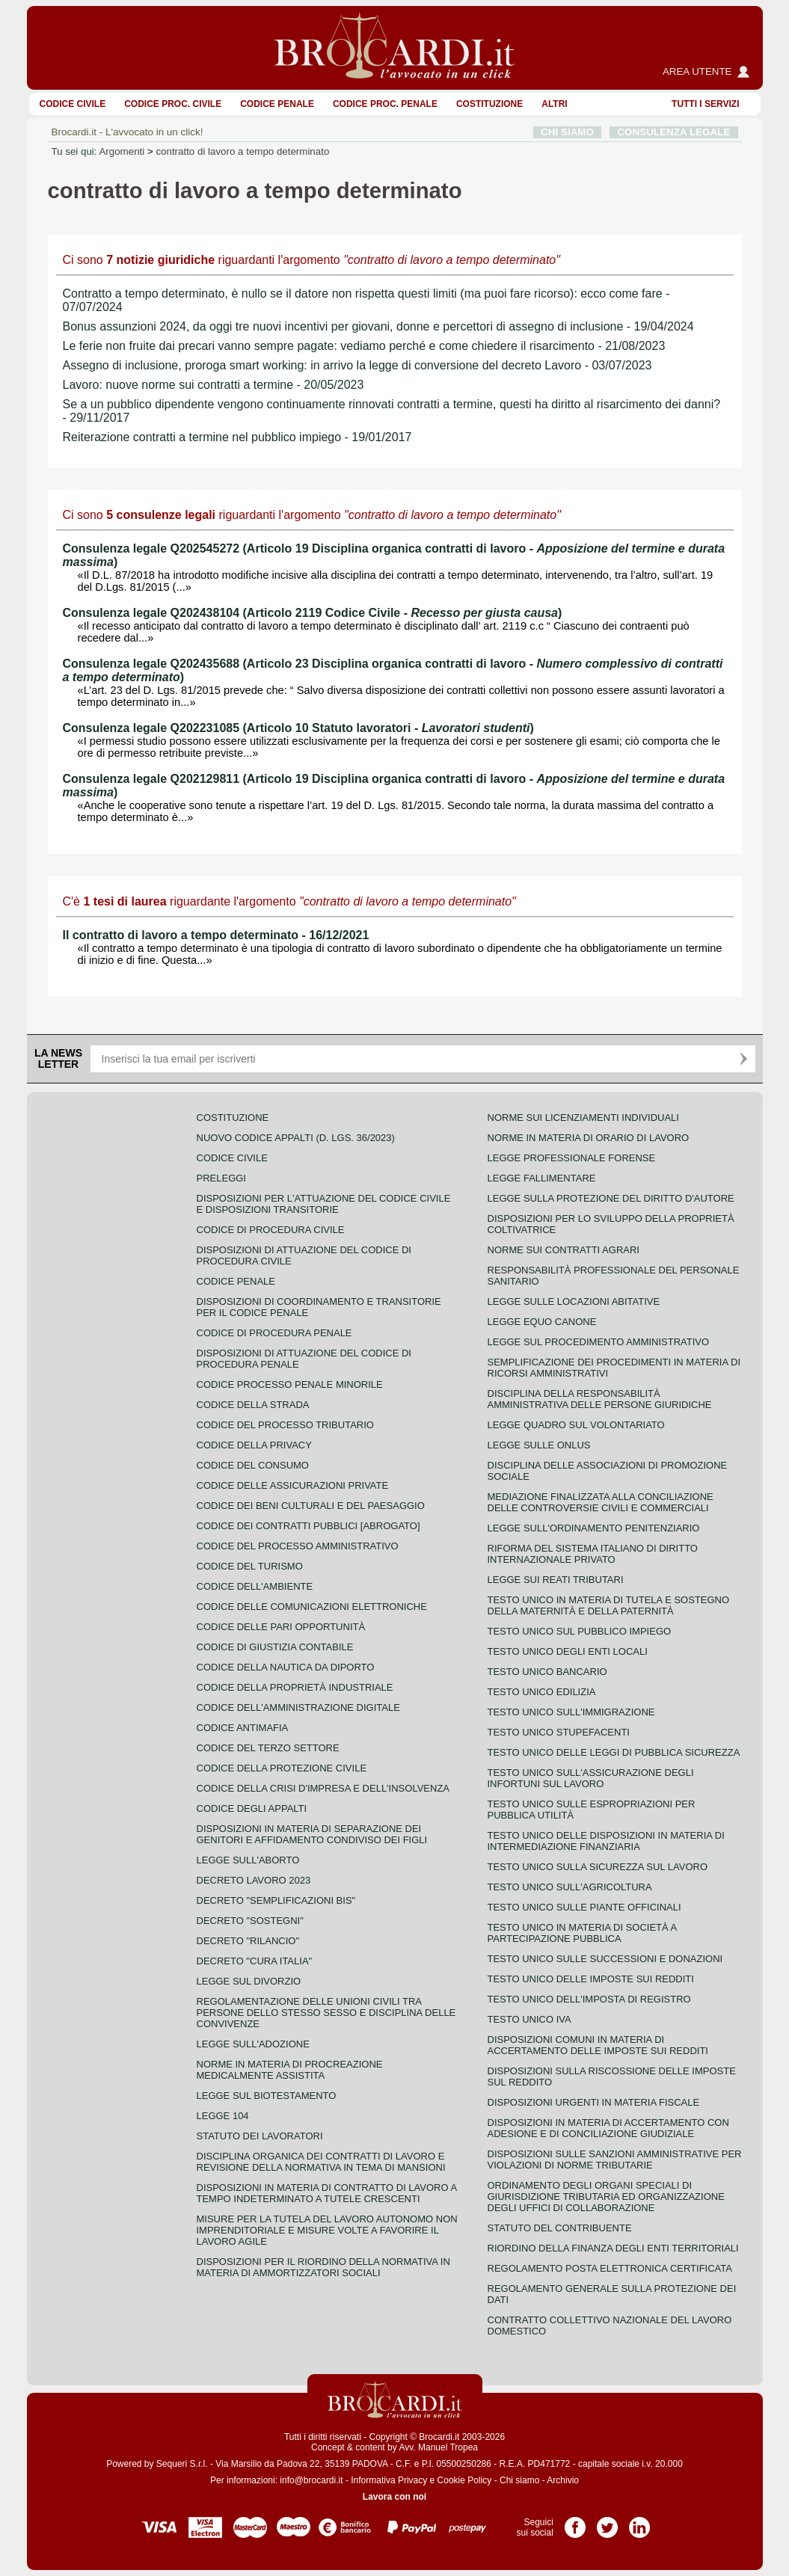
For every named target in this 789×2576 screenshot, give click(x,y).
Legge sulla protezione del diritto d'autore (611, 1198)
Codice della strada (253, 1404)
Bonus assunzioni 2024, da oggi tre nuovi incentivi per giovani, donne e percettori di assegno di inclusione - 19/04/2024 (378, 326)
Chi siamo (519, 2480)
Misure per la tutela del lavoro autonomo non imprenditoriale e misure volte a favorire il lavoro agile (327, 2230)
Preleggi (221, 1178)
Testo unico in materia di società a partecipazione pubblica (582, 1933)
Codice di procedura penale (274, 1332)
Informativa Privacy (389, 2480)
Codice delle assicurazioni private (293, 1485)
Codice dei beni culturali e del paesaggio (311, 1505)
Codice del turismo (250, 1566)
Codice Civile (73, 104)
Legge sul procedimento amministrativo (599, 1341)
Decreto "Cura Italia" (255, 1961)
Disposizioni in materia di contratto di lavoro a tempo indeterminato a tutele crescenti (327, 2193)
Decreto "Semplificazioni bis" (276, 1900)
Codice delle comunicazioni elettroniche (312, 1606)
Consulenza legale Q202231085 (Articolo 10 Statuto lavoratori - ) (298, 728)
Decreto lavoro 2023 (254, 1880)
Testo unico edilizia (542, 1691)
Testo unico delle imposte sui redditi (591, 1979)
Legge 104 (223, 2115)
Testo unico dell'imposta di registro (589, 1999)
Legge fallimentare (542, 1178)
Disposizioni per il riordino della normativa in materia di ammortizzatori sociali (323, 2267)
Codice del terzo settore (268, 1747)
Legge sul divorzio (249, 1981)
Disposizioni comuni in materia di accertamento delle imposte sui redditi (598, 2045)
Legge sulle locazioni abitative (574, 1301)
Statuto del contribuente (560, 2228)
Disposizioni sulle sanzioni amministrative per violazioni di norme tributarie (615, 2159)
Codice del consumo (253, 1465)
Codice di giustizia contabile (275, 1647)
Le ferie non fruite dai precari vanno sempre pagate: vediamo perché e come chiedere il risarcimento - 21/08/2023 (364, 345)
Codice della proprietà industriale (295, 1687)
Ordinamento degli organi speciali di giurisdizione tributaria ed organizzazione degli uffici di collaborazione (606, 2196)
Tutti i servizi (705, 104)
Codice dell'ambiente (255, 1586)
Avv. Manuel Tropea (438, 2447)
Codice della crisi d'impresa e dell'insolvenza (323, 1788)
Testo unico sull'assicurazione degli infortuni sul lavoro (591, 1778)
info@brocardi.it (311, 2480)
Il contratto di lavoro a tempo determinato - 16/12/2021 (216, 935)
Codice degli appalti (252, 1808)
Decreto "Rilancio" (248, 1940)
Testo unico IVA (529, 2019)
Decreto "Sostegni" (250, 1920)
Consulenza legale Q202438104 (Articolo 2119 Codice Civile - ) (312, 612)
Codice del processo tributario (285, 1424)
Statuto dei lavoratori (260, 2136)
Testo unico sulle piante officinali (584, 1907)
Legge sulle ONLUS (539, 1445)
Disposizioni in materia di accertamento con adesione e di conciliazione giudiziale (608, 2128)
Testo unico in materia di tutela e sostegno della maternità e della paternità (609, 1605)
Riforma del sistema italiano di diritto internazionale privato (593, 1554)
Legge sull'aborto (248, 1860)
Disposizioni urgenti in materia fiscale (594, 2102)
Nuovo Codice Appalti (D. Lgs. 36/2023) (296, 1137)
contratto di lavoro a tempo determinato (242, 151)
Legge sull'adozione (253, 2044)
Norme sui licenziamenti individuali (583, 1117)
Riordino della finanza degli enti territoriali (613, 2248)
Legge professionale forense (572, 1157)
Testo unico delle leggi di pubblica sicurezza (614, 1752)
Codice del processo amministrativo (298, 1546)
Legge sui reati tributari (556, 1579)
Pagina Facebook (575, 2522)
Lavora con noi (394, 2497)
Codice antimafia (243, 1727)
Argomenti (121, 151)
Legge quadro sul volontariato (576, 1424)
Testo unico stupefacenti (559, 1732)
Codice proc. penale (385, 104)
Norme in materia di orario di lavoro (589, 1137)
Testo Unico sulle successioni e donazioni (605, 1958)
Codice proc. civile (172, 104)
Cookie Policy (465, 2480)
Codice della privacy (254, 1445)
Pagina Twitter (607, 2522)
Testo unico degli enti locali (568, 1651)
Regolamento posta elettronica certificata (610, 2268)
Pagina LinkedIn (639, 2522)
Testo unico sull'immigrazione (571, 1712)
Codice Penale (277, 104)
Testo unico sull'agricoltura (570, 1887)
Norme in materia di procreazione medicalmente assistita (290, 2070)
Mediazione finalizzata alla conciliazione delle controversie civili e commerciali (600, 1502)
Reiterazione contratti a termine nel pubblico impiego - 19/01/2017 (237, 437)
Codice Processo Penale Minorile (290, 1384)
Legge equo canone (542, 1321)
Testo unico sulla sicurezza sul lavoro (598, 1866)
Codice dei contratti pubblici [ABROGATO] (308, 1525)
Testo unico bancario (547, 1671)
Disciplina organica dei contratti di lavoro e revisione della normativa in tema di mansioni (321, 2162)
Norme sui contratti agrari (563, 1249)
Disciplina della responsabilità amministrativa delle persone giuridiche (600, 1399)
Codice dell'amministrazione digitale (298, 1707)
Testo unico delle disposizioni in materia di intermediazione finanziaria (606, 1841)
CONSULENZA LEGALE (673, 132)
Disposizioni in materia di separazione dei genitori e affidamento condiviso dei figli (312, 1834)
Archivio (563, 2480)
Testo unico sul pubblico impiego (580, 1631)
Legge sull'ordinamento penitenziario (594, 1528)
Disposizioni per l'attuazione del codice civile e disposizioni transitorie (324, 1204)
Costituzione (489, 104)
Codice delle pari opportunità (281, 1626)
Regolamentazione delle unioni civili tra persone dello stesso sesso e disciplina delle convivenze (326, 2012)
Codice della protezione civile (282, 1768)
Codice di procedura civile (271, 1229)
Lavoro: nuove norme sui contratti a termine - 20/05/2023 (213, 384)
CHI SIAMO (567, 132)
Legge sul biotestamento (267, 2095)
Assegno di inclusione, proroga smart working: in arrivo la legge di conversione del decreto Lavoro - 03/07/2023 (357, 365)
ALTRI (554, 104)
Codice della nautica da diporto (286, 1667)
